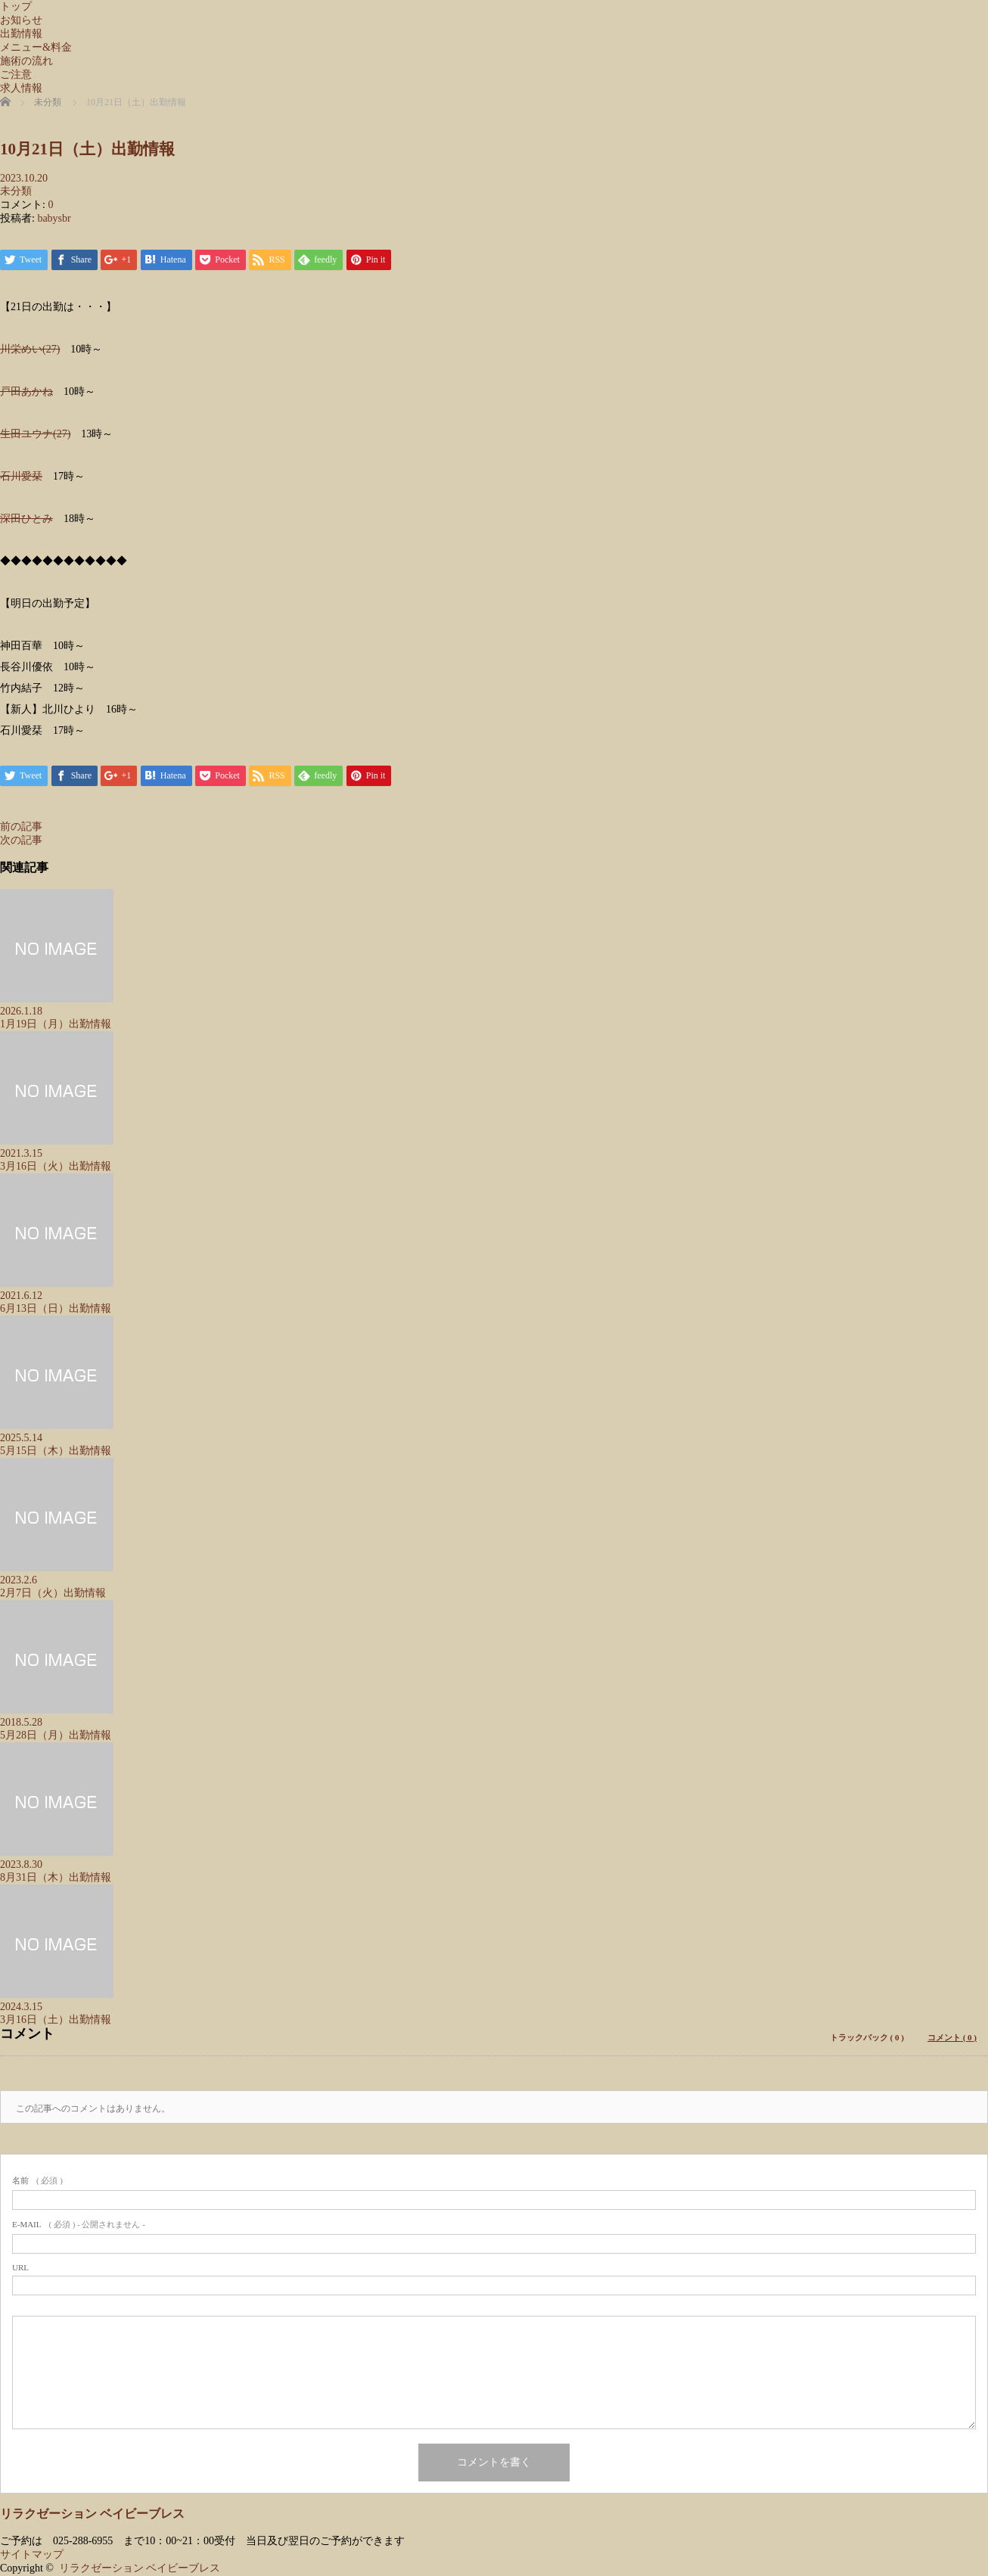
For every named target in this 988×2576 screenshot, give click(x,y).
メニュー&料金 (36, 47)
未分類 (16, 191)
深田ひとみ (26, 518)
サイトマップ (32, 2555)
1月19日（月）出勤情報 (55, 1024)
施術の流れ (26, 61)
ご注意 (16, 74)
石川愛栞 (21, 476)
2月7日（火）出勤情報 (53, 1593)
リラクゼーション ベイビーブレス (92, 2513)
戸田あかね (26, 391)
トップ (16, 6)
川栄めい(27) (30, 349)
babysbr (53, 218)
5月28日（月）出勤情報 (55, 1735)
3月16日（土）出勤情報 (55, 2019)
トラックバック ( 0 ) (867, 2037)
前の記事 (21, 826)
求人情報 (21, 88)
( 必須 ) (37, 2180)
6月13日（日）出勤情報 (55, 1308)
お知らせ (21, 20)
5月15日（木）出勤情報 (55, 1450)
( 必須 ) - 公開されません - (78, 2224)
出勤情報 (21, 33)
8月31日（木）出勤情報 (55, 1877)
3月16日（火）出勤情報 (55, 1166)
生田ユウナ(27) (35, 434)
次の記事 (21, 840)
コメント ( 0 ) (952, 2037)
